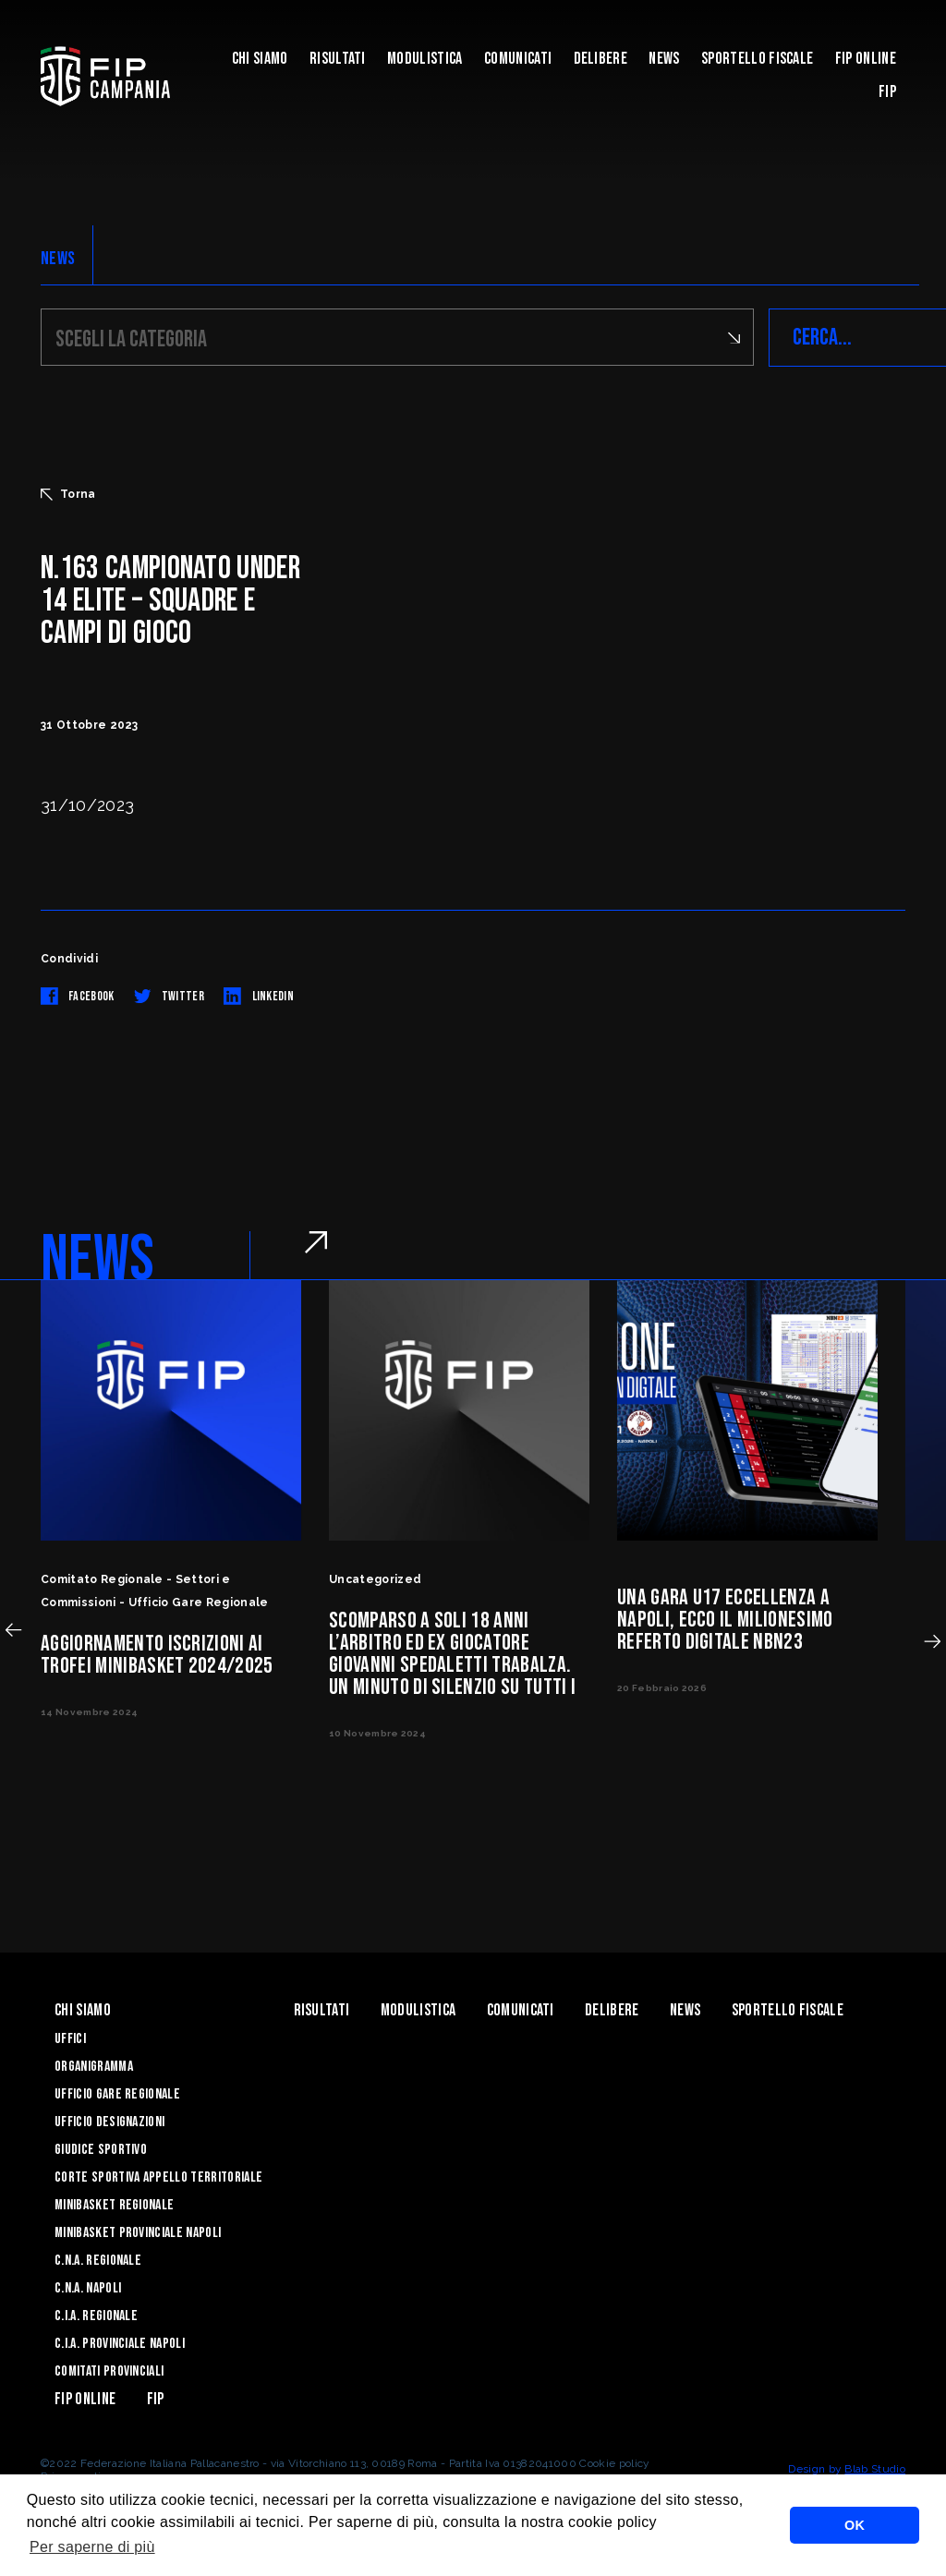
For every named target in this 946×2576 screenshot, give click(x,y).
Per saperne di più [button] (92, 2547)
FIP (887, 92)
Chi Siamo (260, 58)
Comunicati (518, 58)
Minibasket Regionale (114, 2205)
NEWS (58, 259)
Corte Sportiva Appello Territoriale (158, 2177)
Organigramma (94, 2066)
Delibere (601, 58)
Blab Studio (874, 2468)
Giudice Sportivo (101, 2150)
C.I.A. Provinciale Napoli (120, 2343)
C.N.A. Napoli (88, 2288)
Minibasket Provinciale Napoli (138, 2233)
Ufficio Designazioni (109, 2122)
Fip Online (865, 58)
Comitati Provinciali (109, 2371)
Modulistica (425, 58)
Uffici (70, 2039)
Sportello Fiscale (757, 58)
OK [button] (854, 2525)
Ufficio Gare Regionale (117, 2094)
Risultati (337, 58)
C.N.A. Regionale (98, 2260)
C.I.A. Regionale (96, 2316)
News (664, 58)
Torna (68, 494)
